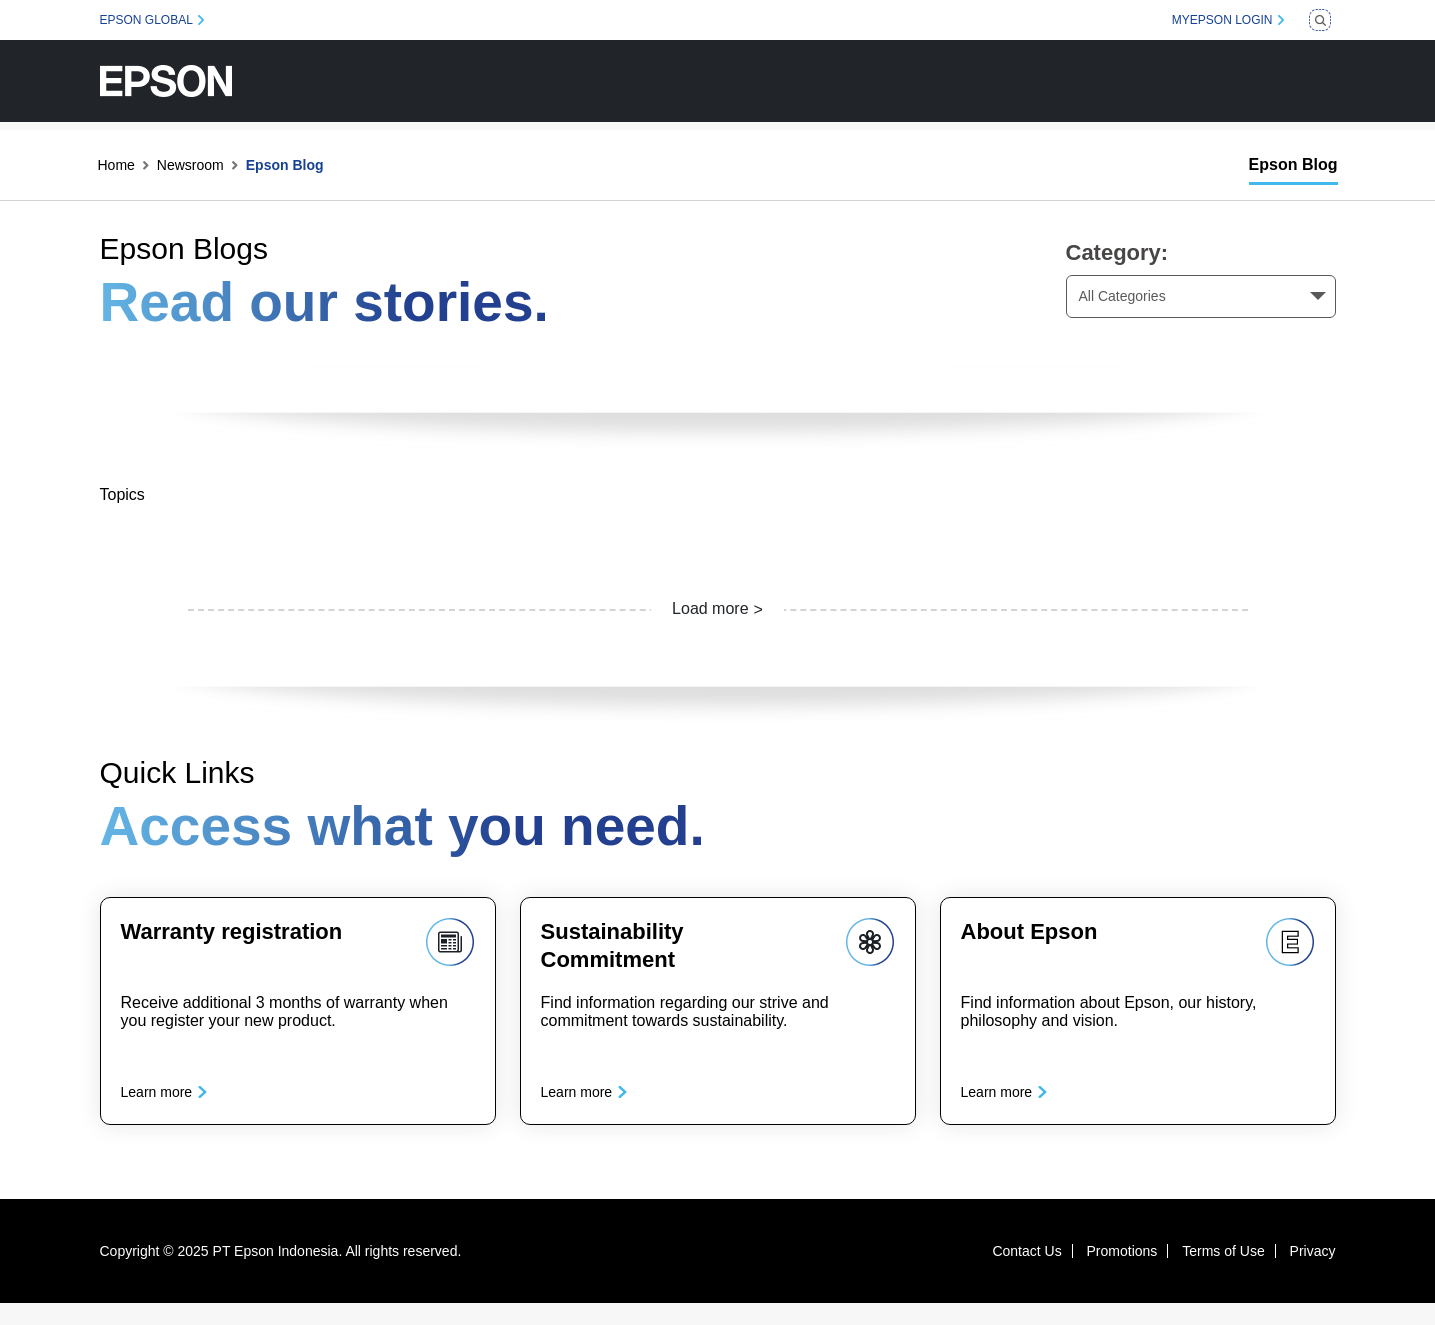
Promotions (1122, 1273)
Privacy (1313, 1273)
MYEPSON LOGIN (1222, 20)
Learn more (168, 1103)
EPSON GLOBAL (146, 20)
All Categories (1122, 296)
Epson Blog (1293, 164)
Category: (1117, 252)
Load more (710, 608)
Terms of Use (1223, 1273)
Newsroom (190, 165)
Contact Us (1026, 1273)
